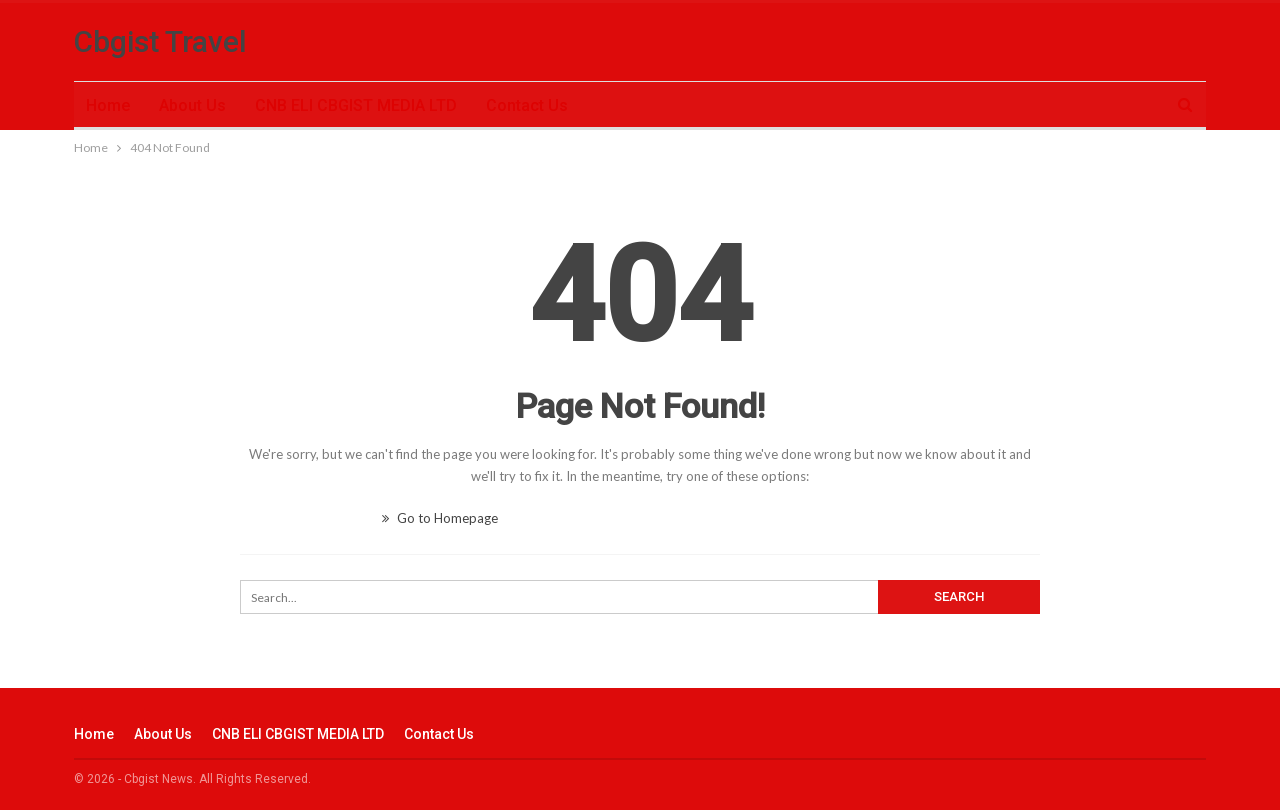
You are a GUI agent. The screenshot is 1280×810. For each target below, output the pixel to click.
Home (108, 105)
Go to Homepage (440, 518)
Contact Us (527, 105)
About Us (192, 105)
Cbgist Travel (160, 41)
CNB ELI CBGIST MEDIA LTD (356, 105)
